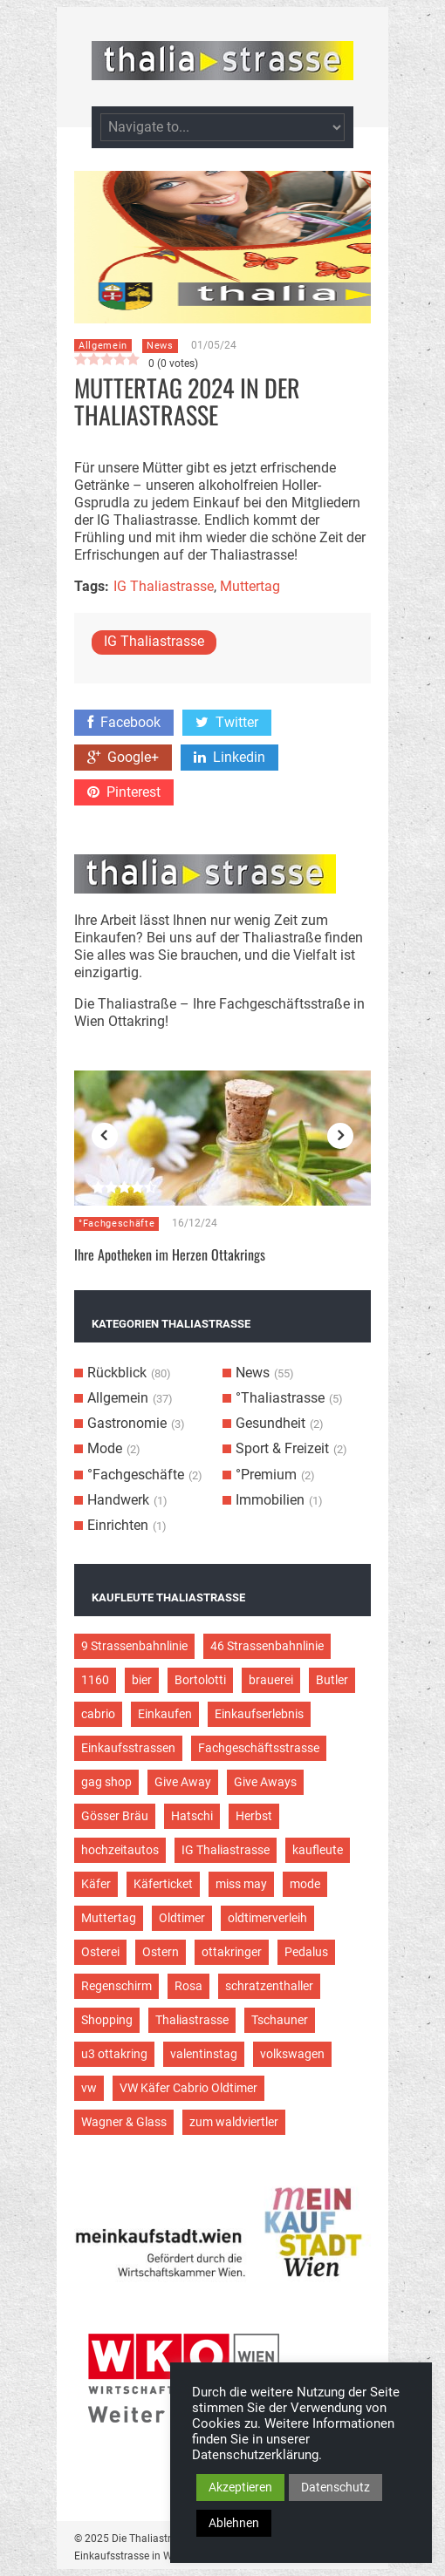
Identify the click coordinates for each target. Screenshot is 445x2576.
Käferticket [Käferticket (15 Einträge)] (163, 1884)
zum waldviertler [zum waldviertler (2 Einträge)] (233, 2122)
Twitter (226, 722)
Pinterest (124, 792)
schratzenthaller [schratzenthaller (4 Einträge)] (269, 1986)
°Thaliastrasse (280, 1398)
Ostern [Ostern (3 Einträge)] (160, 1952)
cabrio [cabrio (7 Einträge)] (98, 1714)
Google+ (123, 757)
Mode (104, 1448)
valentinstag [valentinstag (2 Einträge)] (203, 2054)
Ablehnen (234, 2523)
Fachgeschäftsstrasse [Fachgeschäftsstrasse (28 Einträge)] (258, 1748)
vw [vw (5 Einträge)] (89, 2088)
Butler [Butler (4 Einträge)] (332, 1680)
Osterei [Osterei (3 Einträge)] (100, 1952)
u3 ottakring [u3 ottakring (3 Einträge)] (114, 2054)
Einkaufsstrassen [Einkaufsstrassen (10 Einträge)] (128, 1748)
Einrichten (117, 1525)
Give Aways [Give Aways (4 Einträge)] (265, 1782)
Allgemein (103, 345)
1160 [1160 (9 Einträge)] (95, 1680)
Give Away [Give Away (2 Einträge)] (182, 1782)
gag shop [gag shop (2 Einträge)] (106, 1782)
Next (340, 1136)
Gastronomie (127, 1423)
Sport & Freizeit (282, 1448)
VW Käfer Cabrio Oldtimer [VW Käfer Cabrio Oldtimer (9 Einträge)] (188, 2088)
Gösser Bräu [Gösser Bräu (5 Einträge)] (114, 1816)
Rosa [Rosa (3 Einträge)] (188, 1986)
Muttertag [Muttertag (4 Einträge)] (108, 1918)
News (160, 345)
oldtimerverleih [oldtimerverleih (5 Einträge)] (267, 1918)
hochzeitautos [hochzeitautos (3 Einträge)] (120, 1850)
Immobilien (270, 1500)
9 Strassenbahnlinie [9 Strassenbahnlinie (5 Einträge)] (134, 1646)
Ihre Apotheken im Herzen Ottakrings (169, 1254)
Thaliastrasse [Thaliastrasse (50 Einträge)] (192, 2020)
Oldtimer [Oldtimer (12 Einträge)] (182, 1918)
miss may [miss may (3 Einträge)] (241, 1884)
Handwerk (118, 1500)
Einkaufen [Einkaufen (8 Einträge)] (165, 1714)
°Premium (266, 1474)
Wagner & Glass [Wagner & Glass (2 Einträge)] (124, 2122)
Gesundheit (270, 1423)
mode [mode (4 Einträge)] (305, 1884)
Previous (105, 1136)
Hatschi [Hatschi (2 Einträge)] (192, 1816)
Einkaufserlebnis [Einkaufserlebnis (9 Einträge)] (259, 1714)
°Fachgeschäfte (116, 1223)
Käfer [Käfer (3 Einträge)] (96, 1884)
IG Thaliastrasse (163, 586)
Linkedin (229, 757)
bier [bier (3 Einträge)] (142, 1680)
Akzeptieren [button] (240, 2487)
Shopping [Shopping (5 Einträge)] (107, 2020)
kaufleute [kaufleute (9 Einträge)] (317, 1850)
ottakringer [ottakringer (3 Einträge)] (232, 1952)
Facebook (124, 722)
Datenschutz (335, 2487)
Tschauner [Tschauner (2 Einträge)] (279, 2020)
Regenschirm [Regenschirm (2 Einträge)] (116, 1986)
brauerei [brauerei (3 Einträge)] (271, 1680)
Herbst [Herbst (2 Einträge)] (254, 1816)
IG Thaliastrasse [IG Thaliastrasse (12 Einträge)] (225, 1850)
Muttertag (250, 586)
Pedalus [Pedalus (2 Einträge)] (306, 1952)
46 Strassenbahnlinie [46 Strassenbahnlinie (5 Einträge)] (267, 1646)
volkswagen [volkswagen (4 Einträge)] (292, 2054)
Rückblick (117, 1372)
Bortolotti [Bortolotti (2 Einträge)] (200, 1680)
